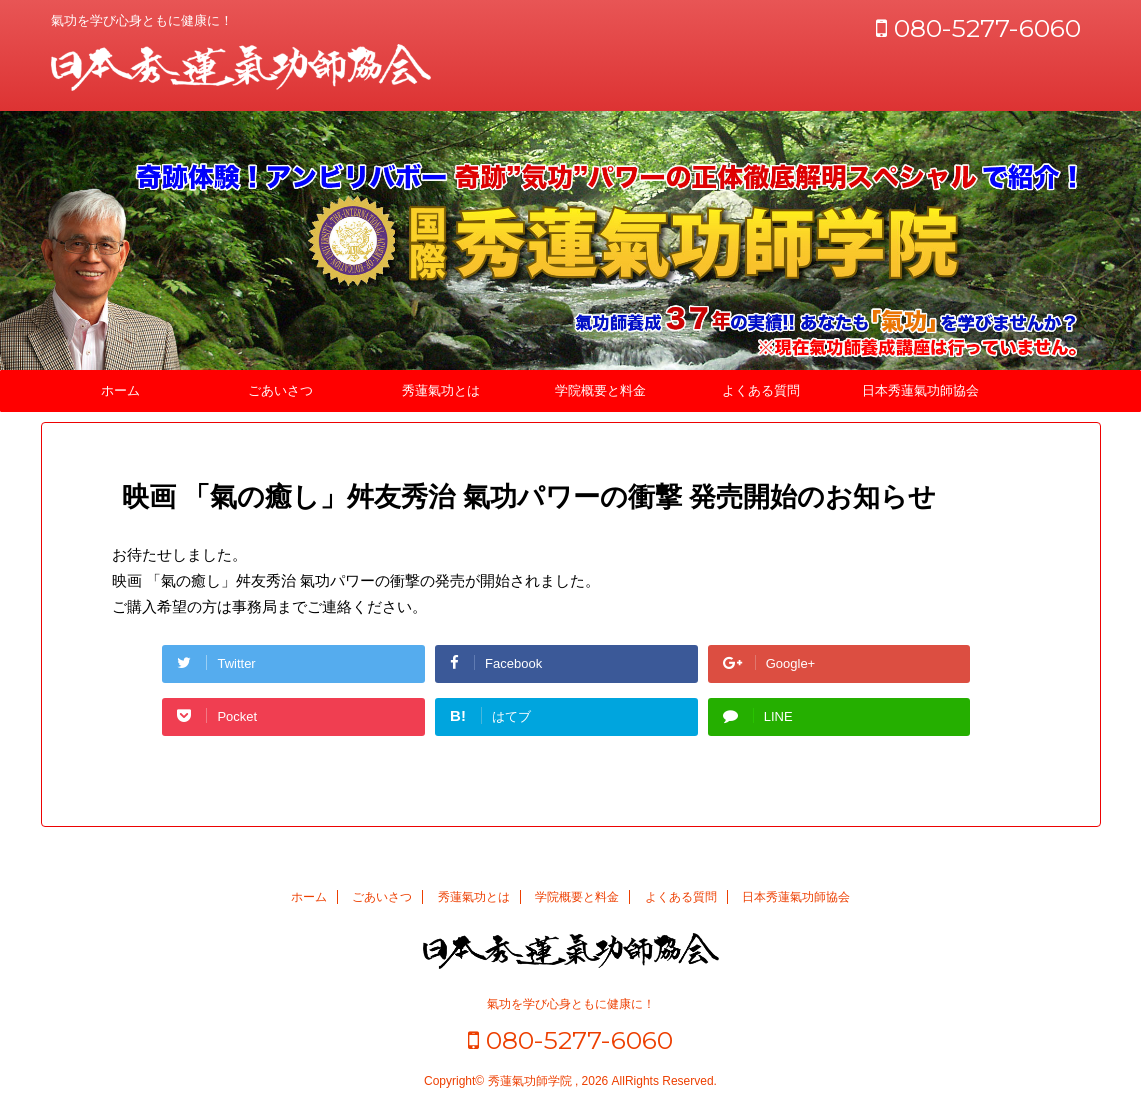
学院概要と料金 (600, 390)
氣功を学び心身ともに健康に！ (571, 1004)
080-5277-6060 (978, 28)
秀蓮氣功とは (441, 390)
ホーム (120, 390)
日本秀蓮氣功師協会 (920, 390)
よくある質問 (761, 390)
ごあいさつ (280, 390)
